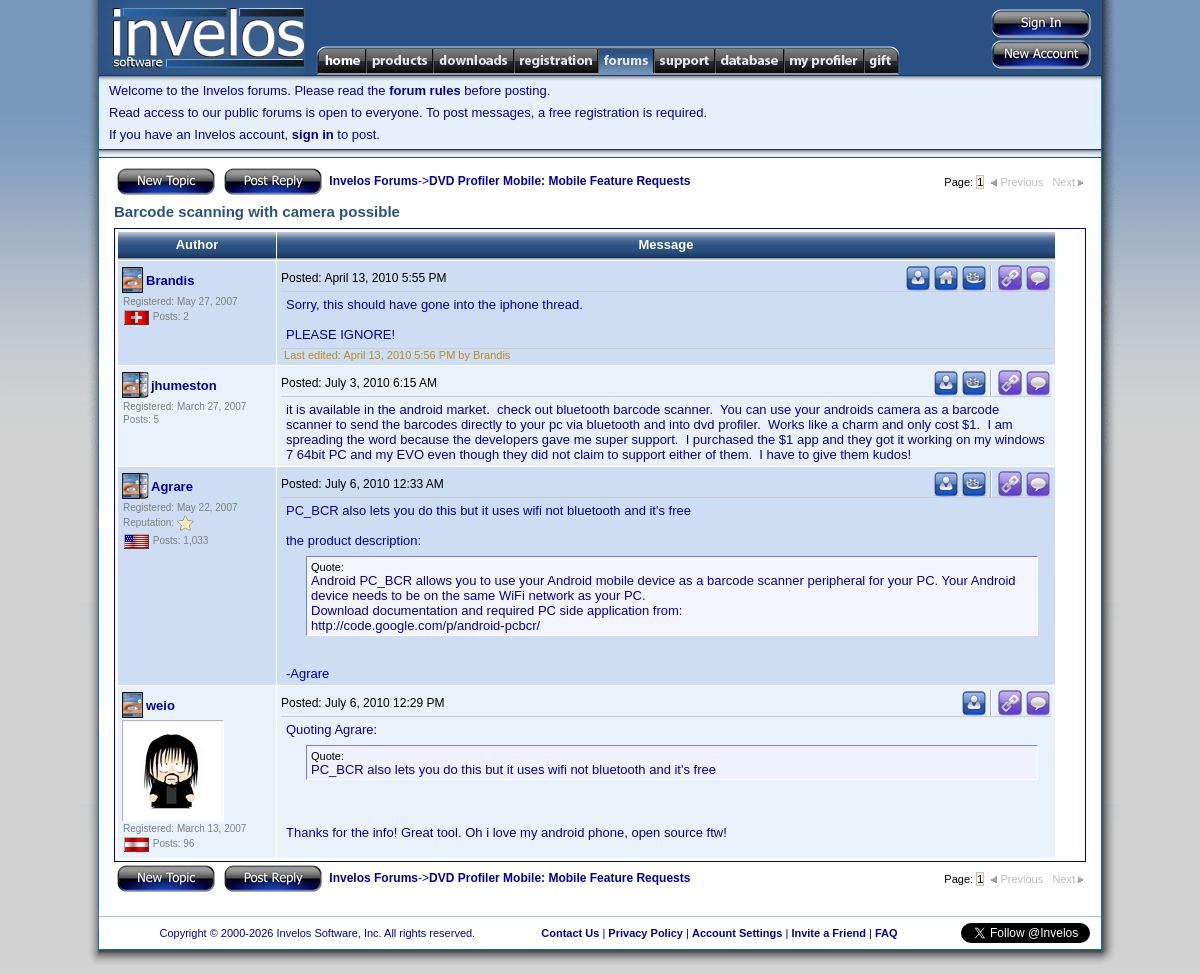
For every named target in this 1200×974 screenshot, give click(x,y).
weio (160, 705)
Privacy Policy (645, 933)
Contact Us (570, 933)
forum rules (425, 90)
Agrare (172, 486)
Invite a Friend (828, 933)
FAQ (886, 933)
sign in (313, 134)
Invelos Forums (373, 181)
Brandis (170, 280)
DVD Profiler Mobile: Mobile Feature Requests (559, 181)
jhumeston (184, 385)
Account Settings (737, 933)
